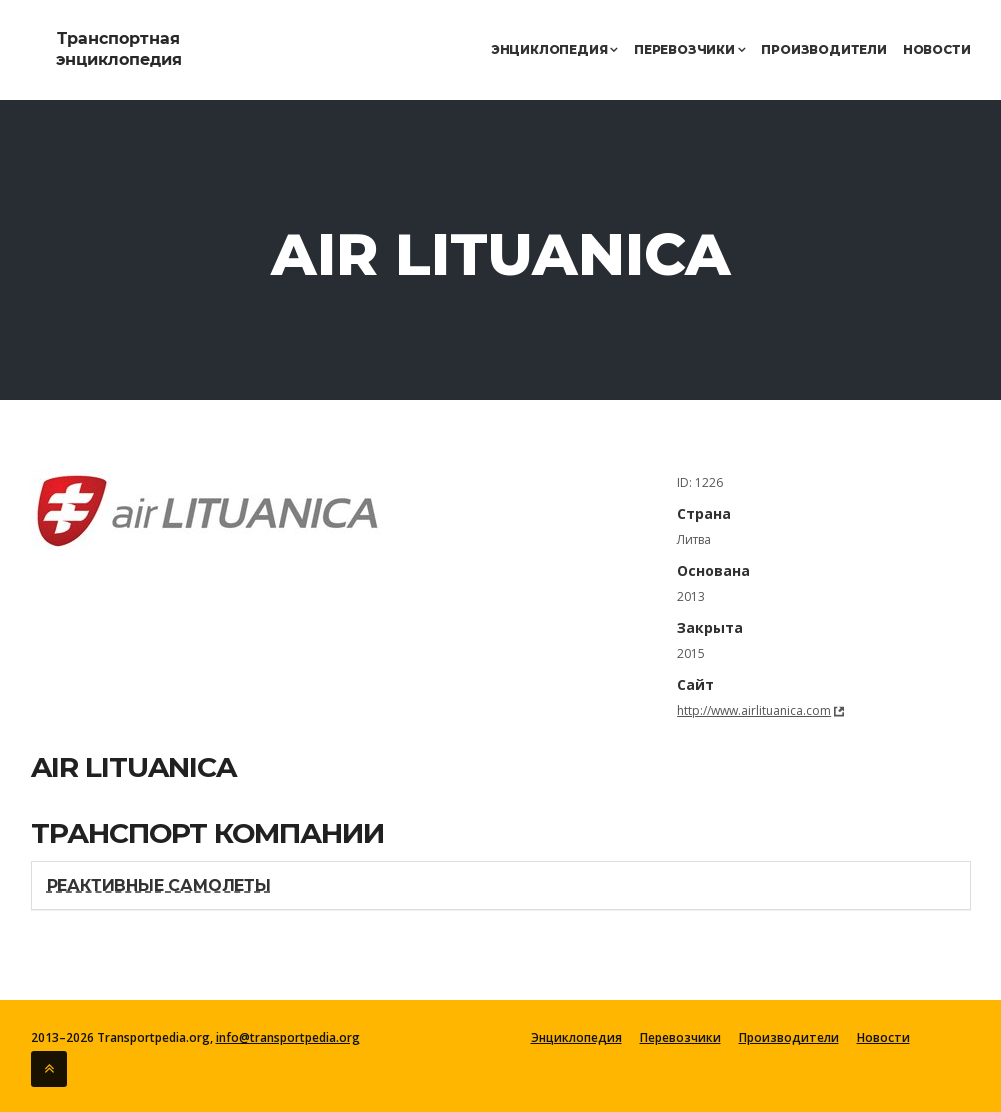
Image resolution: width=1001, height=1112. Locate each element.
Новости (937, 49)
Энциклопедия (554, 49)
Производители (823, 49)
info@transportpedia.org (288, 1037)
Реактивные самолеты (159, 885)
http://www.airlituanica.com (754, 710)
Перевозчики (689, 49)
